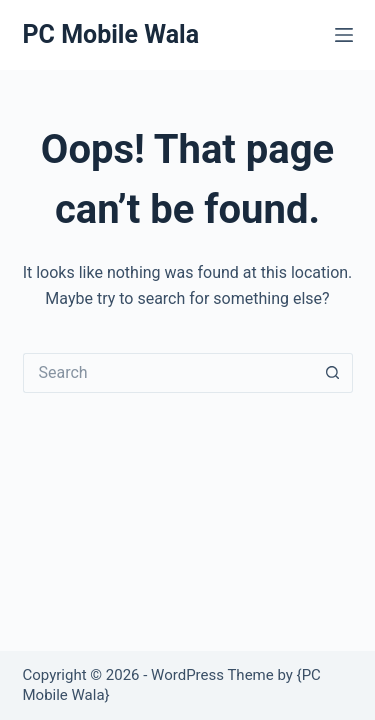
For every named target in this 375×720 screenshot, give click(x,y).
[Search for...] (168, 373)
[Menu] (344, 35)
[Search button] (333, 373)
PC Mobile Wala (111, 34)
